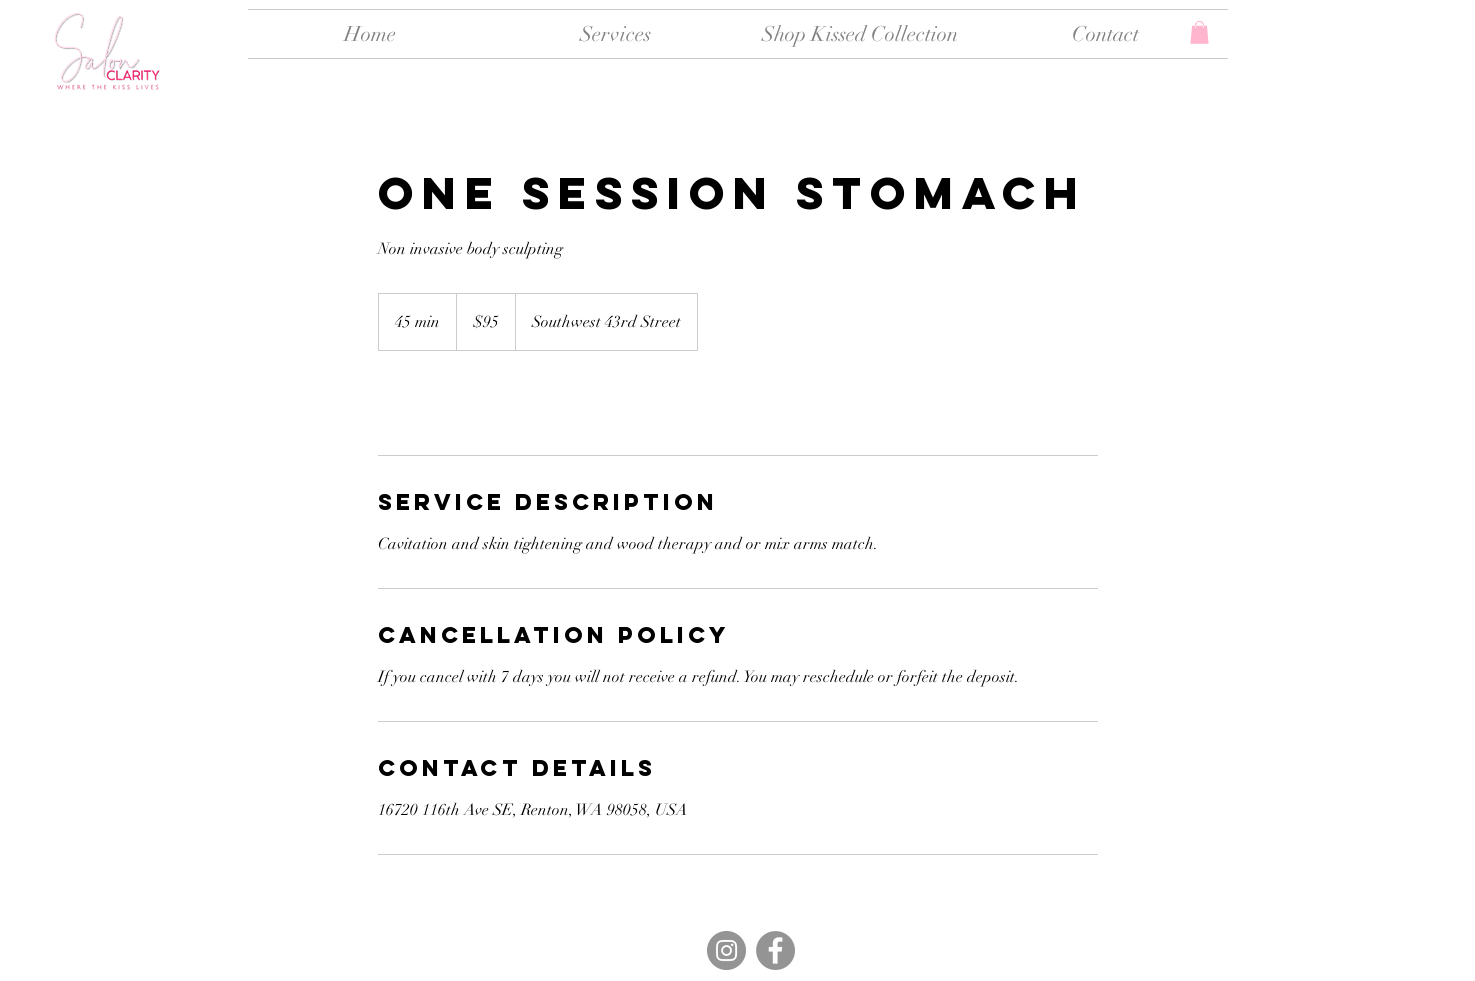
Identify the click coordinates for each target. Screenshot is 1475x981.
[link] (444, 403)
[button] (1199, 32)
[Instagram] (726, 950)
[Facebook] (775, 950)
